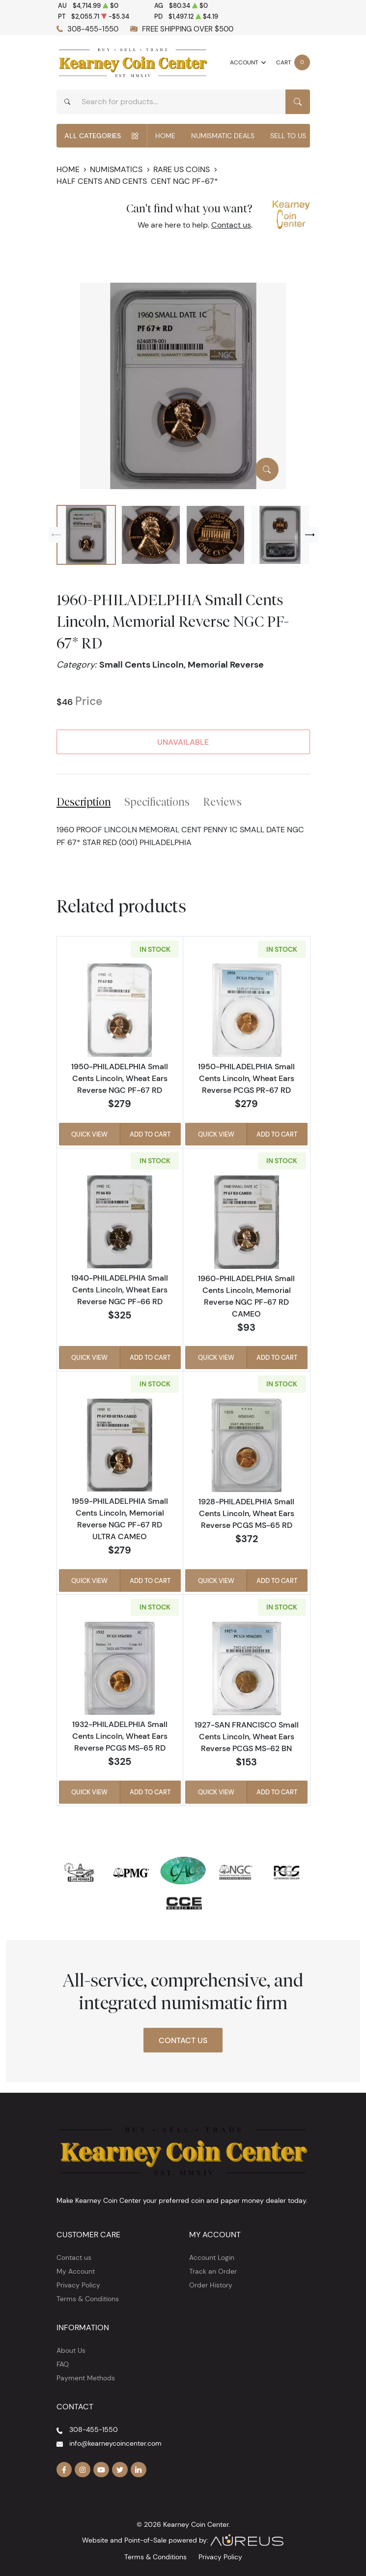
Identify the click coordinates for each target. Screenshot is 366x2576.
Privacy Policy (78, 2285)
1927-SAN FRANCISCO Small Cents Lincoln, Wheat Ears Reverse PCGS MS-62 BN (247, 1736)
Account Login (211, 2257)
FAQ (62, 2364)
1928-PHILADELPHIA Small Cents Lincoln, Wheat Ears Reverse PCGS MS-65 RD (246, 1513)
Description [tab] (83, 801)
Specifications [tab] (157, 801)
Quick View (89, 1134)
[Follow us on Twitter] (120, 2470)
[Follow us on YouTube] (101, 2470)
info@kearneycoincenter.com (115, 2443)
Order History (210, 2285)
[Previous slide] (56, 535)
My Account (75, 2271)
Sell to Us (288, 135)
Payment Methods (85, 2377)
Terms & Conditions (87, 2298)
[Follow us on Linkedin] (138, 2470)
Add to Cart (150, 1134)
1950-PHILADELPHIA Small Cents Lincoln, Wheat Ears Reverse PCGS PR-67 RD (246, 1078)
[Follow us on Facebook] (64, 2470)
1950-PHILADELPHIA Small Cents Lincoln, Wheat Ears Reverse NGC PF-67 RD (119, 1078)
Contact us (231, 225)
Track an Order (213, 2271)
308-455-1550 (92, 29)
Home (165, 135)
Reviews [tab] (222, 801)
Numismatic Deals (222, 135)
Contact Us (183, 2040)
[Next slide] (310, 535)
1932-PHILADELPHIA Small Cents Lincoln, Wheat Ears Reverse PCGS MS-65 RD (120, 1736)
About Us (70, 2350)
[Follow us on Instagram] (82, 2470)
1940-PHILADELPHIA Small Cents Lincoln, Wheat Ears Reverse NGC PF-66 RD (119, 1289)
